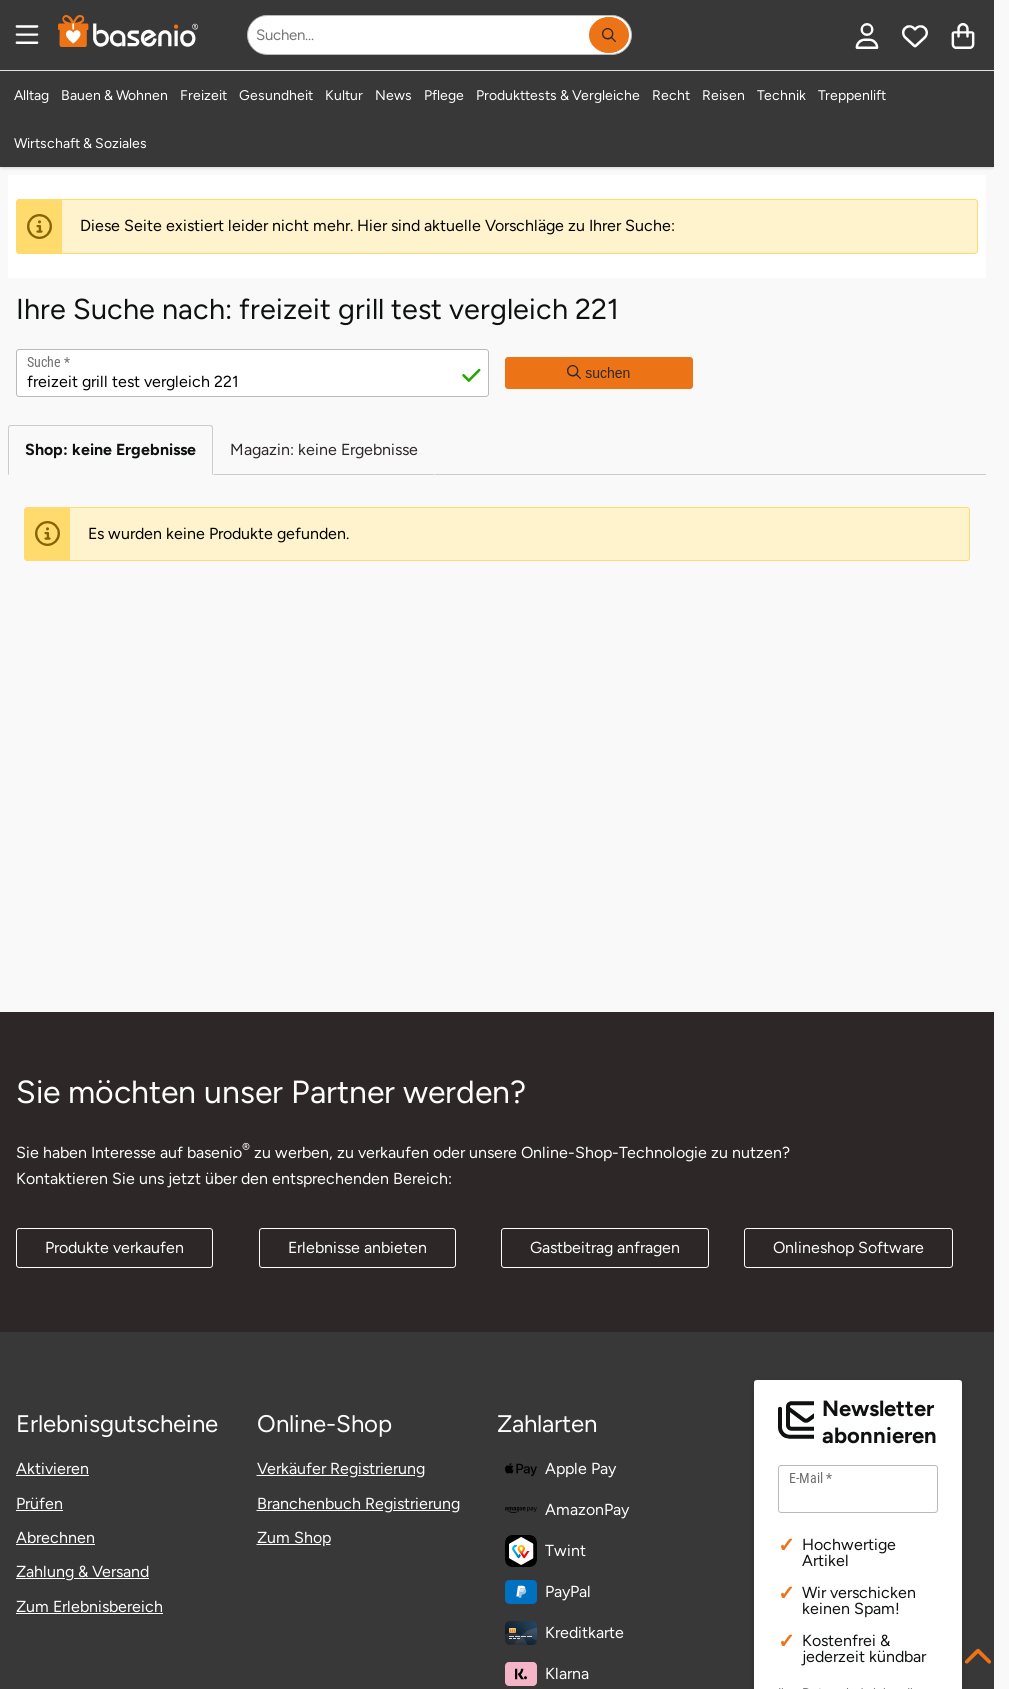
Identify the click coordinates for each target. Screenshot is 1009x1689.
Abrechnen (55, 1537)
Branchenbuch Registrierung (358, 1503)
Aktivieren (52, 1468)
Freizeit (203, 95)
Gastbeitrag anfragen (605, 1247)
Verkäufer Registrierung (341, 1468)
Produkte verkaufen (114, 1247)
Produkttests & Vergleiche (558, 95)
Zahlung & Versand (82, 1571)
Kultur (344, 95)
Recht (671, 95)
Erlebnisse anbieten (357, 1247)
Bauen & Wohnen (114, 95)
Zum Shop (294, 1537)
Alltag (31, 95)
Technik (781, 95)
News (393, 95)
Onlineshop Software (848, 1247)
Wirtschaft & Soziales (80, 143)
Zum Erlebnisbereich (89, 1606)
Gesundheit (276, 95)
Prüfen (39, 1503)
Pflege (444, 95)
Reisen (723, 95)
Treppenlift (852, 95)
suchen (598, 373)
